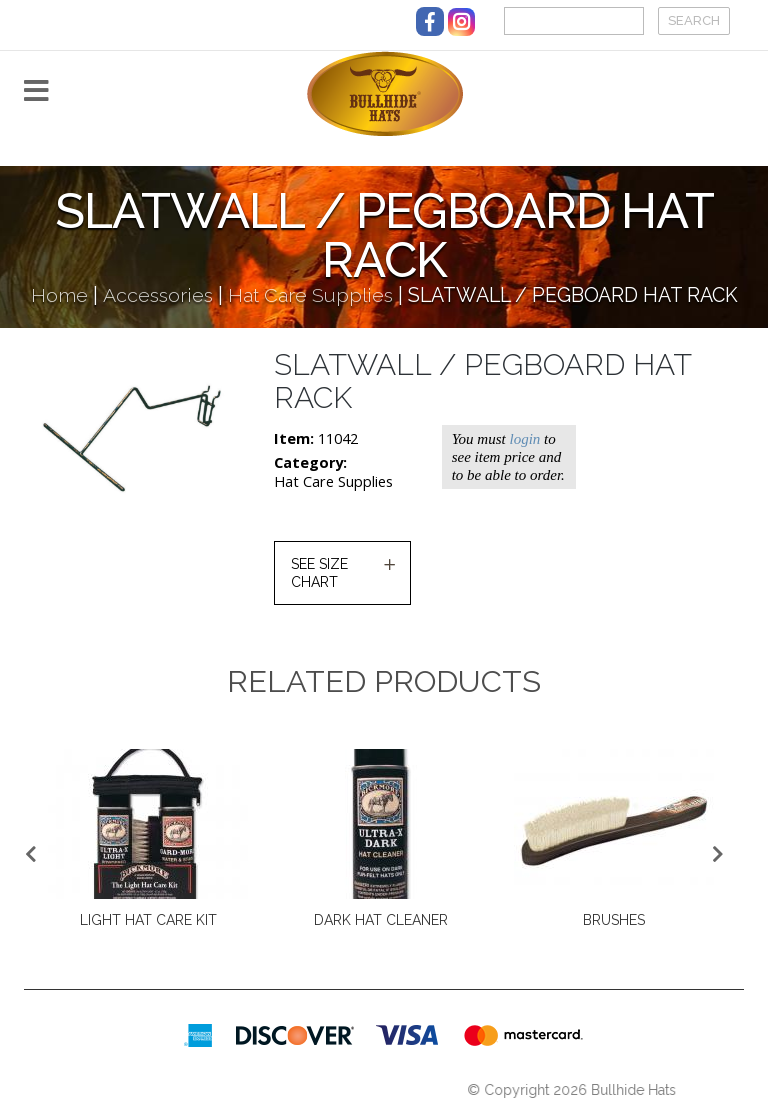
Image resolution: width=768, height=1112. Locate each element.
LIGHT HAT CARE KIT (148, 920)
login (524, 439)
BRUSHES (614, 920)
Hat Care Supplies (310, 295)
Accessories (158, 295)
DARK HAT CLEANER (381, 920)
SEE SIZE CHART (319, 573)
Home (59, 295)
